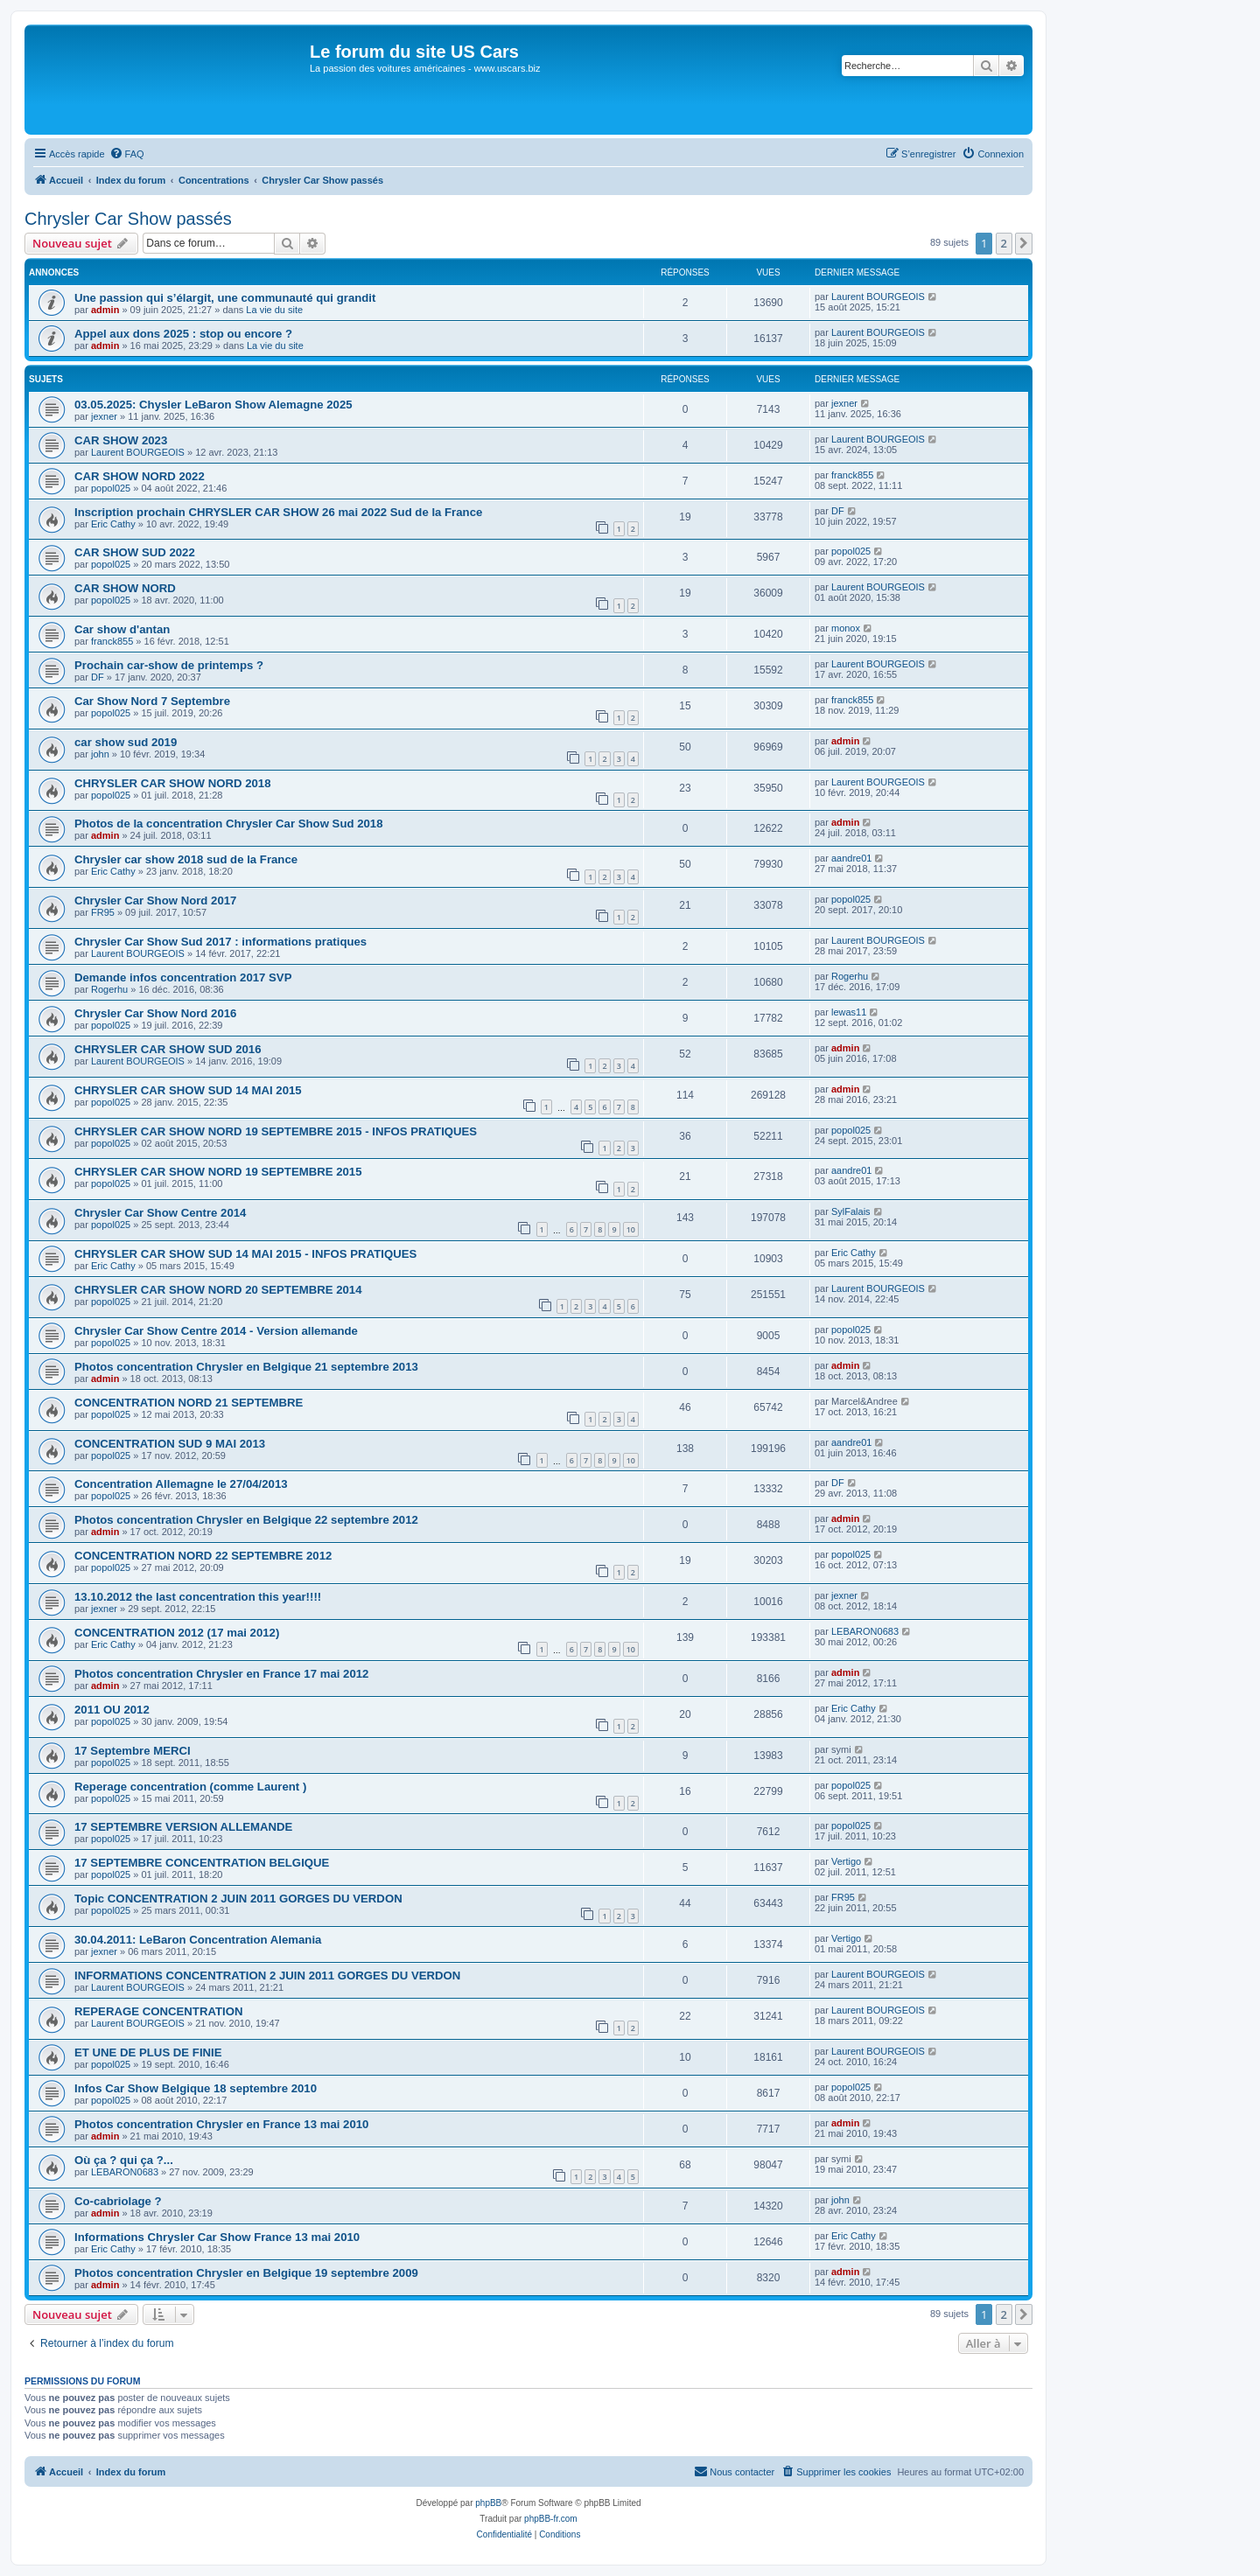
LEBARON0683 (865, 1631)
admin (105, 309)
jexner (104, 416)
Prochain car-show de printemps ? (168, 665)
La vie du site (274, 309)
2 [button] (1004, 243)
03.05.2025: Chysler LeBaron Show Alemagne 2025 (213, 404)
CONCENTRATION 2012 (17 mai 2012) (176, 1632)
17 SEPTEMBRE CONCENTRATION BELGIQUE (201, 1862)
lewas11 (848, 1012)
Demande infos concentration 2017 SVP (182, 977)
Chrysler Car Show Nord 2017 (155, 900)
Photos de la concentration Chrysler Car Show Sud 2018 (228, 823)
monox (845, 628)
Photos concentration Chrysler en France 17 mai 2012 (221, 1673)
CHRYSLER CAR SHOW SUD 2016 (167, 1049)
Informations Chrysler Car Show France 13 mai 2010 (217, 2237)
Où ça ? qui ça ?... (123, 2160)
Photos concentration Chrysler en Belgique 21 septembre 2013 (246, 1366)
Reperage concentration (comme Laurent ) (190, 1786)
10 (630, 1229)
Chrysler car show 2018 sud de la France (186, 859)
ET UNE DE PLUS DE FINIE (148, 2052)
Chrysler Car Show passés (128, 218)
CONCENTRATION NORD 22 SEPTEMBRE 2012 (203, 1555)
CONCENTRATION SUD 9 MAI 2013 (169, 1443)
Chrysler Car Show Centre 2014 (160, 1212)
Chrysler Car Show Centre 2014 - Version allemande (216, 1330)
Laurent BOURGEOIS (878, 296)
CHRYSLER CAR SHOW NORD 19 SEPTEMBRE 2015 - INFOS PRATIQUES (275, 1131)
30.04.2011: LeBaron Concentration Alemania (197, 1939)
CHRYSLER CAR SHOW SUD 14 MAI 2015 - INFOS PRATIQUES (245, 1253)
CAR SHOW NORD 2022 (139, 476)
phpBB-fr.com (551, 2519)
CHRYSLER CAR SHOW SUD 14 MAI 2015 (188, 1090)
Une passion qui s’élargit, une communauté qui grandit (224, 297)
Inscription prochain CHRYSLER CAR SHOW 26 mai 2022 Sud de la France (278, 512)
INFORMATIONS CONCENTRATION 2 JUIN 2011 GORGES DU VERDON (267, 1975)
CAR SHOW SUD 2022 (134, 552)
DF (837, 511)
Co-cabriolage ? (118, 2201)
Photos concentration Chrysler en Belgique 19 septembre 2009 (246, 2272)
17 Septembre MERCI (132, 1750)
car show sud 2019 (125, 742)
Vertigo (846, 1861)
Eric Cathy (113, 524)
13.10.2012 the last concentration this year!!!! (197, 1596)
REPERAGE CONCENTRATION (158, 2011)
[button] (1023, 243)
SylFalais (851, 1211)
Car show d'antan (122, 629)
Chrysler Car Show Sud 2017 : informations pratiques (220, 941)
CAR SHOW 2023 (120, 440)
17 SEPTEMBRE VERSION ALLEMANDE (183, 1826)
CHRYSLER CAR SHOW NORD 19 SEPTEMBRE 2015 (218, 1171)
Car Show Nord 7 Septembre (152, 701)
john (100, 754)
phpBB (488, 2503)
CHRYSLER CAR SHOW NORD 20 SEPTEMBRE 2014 (218, 1289)
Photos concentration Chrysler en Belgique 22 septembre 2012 (246, 1519)
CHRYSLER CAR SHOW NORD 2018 (172, 783)
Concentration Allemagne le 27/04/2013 (181, 1483)
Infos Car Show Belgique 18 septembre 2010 (195, 2088)
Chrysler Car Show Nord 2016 (155, 1013)
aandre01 (851, 858)
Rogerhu (109, 989)
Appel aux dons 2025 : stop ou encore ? (183, 333)
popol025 (110, 488)
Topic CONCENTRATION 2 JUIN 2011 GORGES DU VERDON (238, 1898)
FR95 (103, 912)
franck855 (852, 475)
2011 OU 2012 (112, 1709)
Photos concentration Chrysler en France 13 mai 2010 (221, 2124)
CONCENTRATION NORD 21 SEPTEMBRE (188, 1402)
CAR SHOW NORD (125, 588)
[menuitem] (126, 153)
